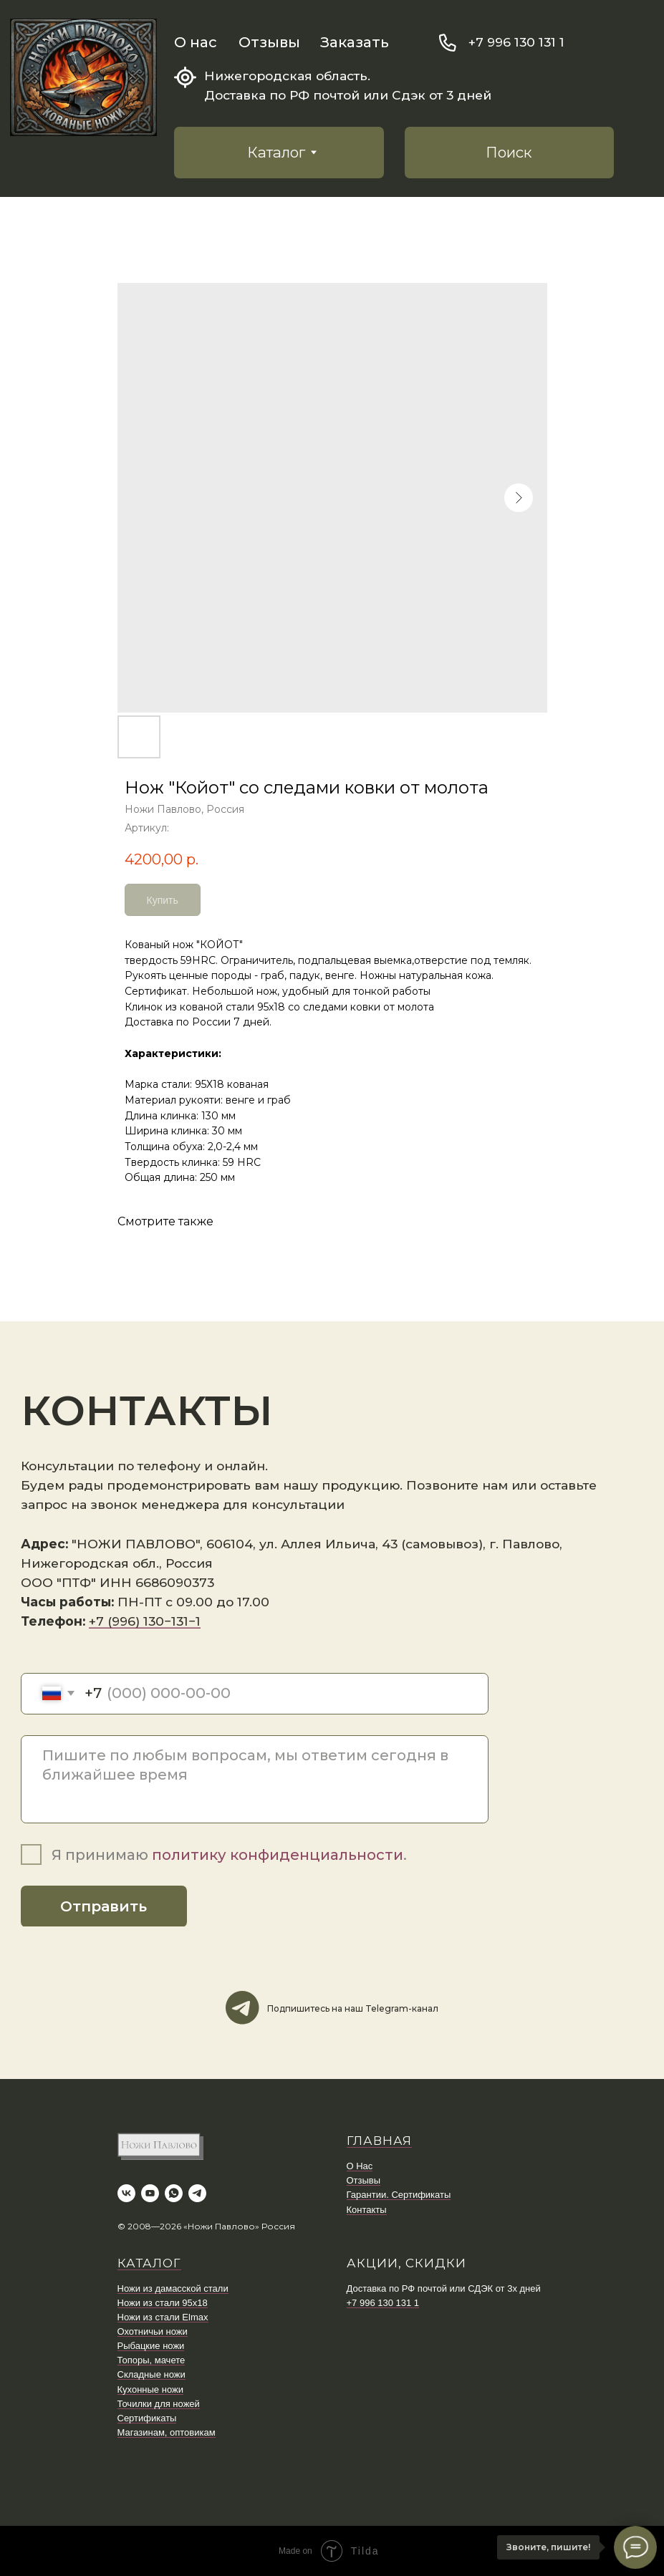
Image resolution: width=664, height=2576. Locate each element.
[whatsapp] (174, 2193)
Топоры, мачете (151, 2360)
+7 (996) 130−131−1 (145, 1621)
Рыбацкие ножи (151, 2345)
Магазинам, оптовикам (166, 2432)
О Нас (360, 2166)
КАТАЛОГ (149, 2263)
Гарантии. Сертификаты (399, 2194)
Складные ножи (151, 2374)
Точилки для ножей (158, 2403)
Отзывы (269, 42)
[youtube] (150, 2193)
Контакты (367, 2209)
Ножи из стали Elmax (162, 2317)
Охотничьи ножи (152, 2331)
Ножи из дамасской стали (172, 2288)
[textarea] (255, 1779)
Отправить (103, 1906)
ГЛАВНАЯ (379, 2140)
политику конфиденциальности (277, 1854)
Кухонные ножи (150, 2389)
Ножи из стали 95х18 (162, 2302)
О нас (195, 42)
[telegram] (197, 2193)
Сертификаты (147, 2418)
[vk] (126, 2193)
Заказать (354, 42)
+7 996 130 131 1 (516, 41)
